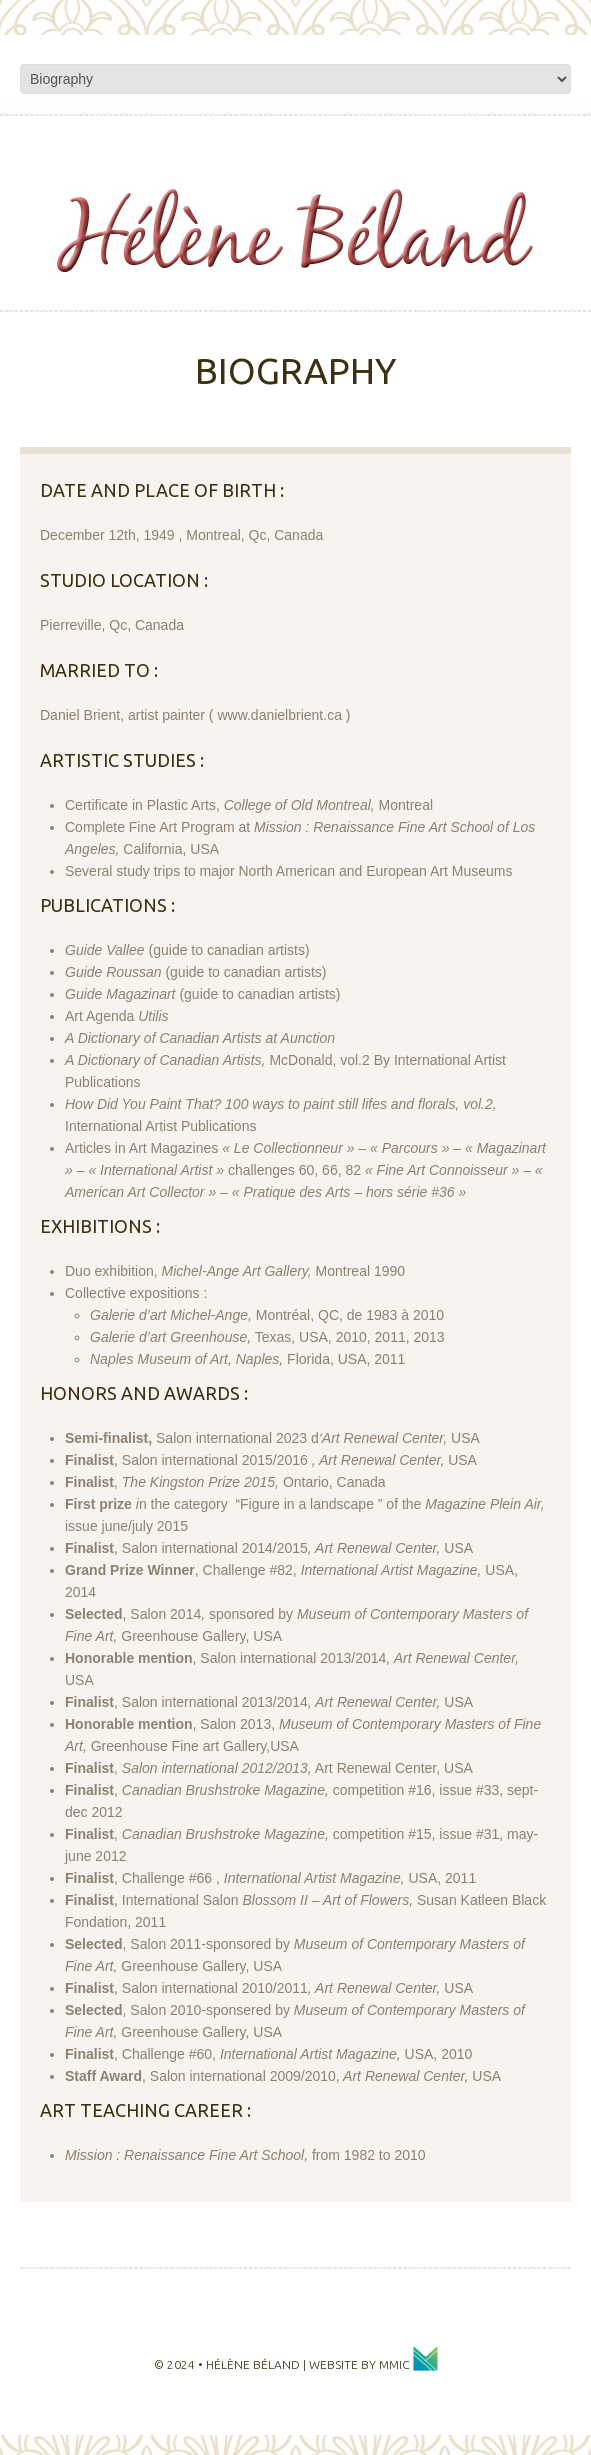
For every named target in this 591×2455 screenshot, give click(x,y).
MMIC (408, 2364)
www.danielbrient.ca (279, 715)
